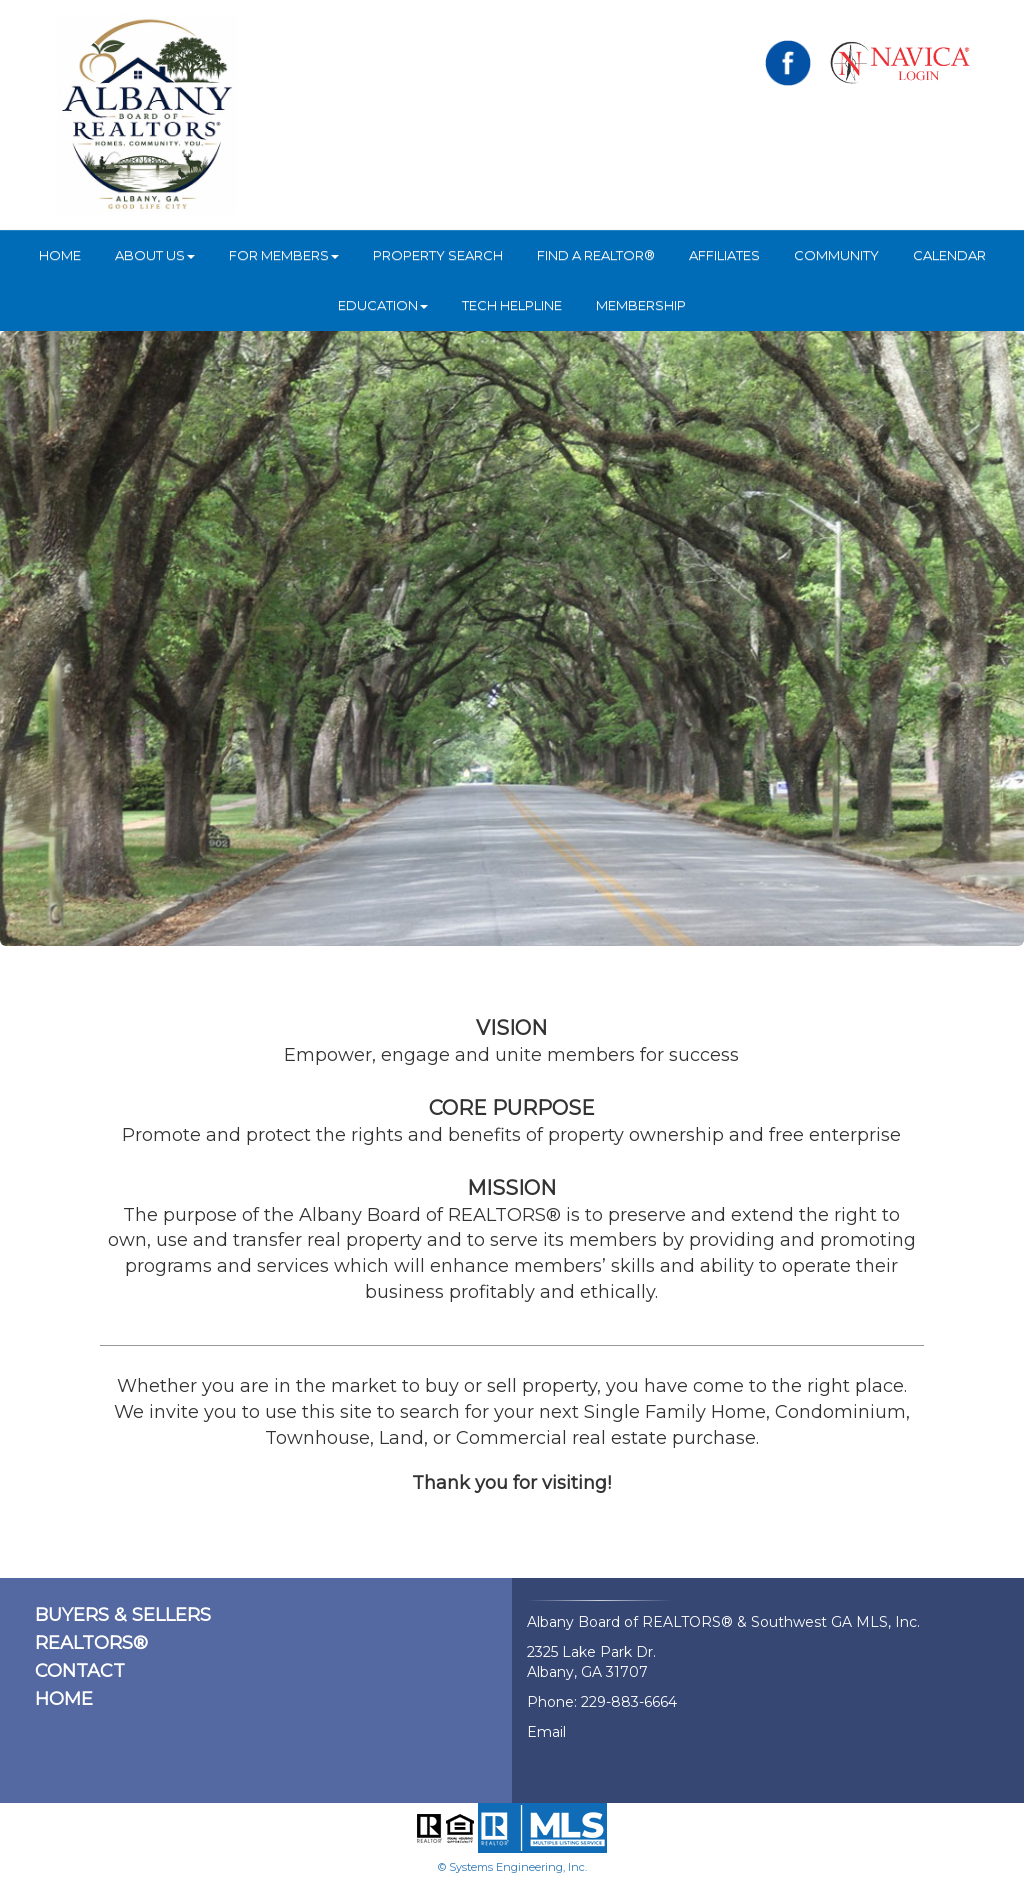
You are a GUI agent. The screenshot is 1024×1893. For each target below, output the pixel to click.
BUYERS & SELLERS (123, 1615)
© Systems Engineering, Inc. (512, 1867)
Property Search (438, 255)
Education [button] (383, 305)
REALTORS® (91, 1643)
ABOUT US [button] (155, 255)
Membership (641, 305)
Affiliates (724, 255)
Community (836, 255)
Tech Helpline (512, 305)
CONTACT (80, 1671)
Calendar (949, 255)
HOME (60, 255)
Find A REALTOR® (596, 255)
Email (546, 1732)
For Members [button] (284, 255)
